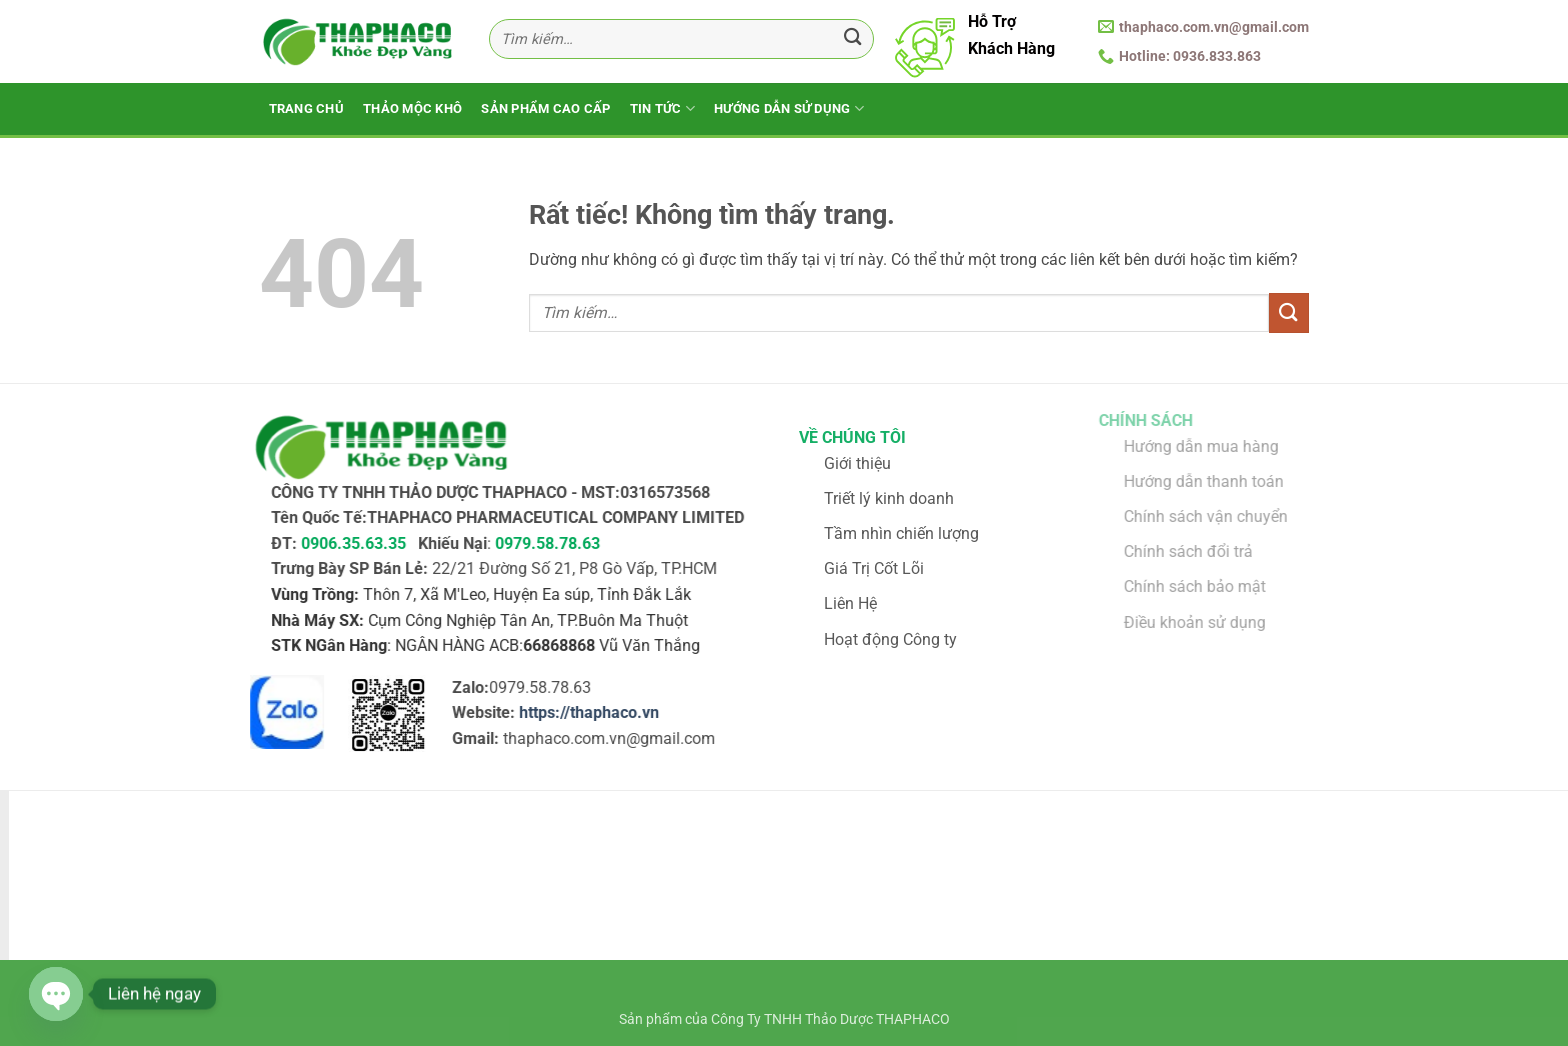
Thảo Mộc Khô (412, 108)
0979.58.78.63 (535, 543)
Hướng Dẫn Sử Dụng (789, 108)
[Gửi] (852, 39)
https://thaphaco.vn (577, 713)
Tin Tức (662, 108)
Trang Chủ (306, 108)
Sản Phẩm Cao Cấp (545, 108)
